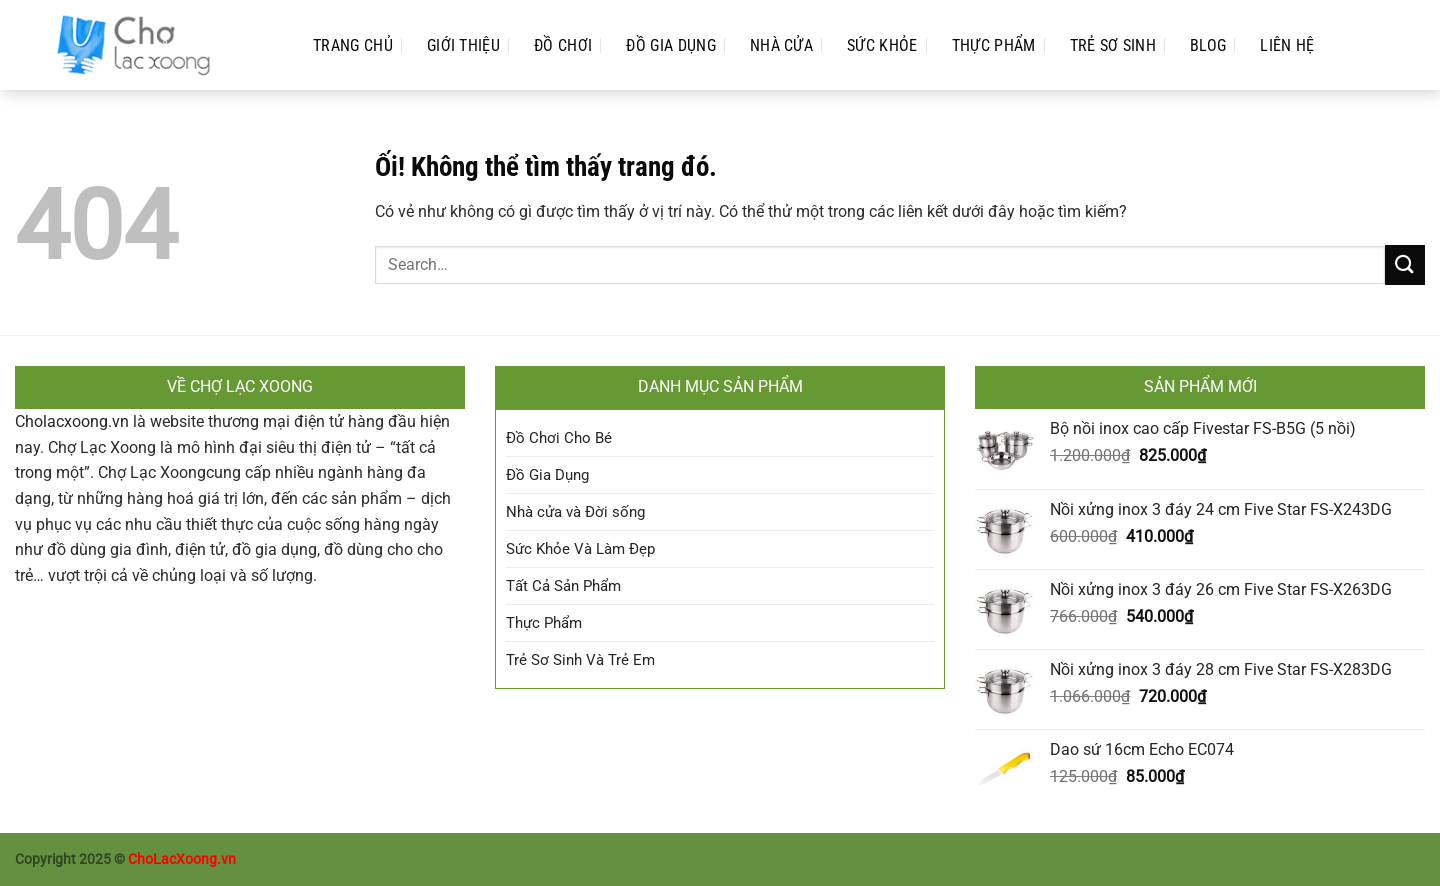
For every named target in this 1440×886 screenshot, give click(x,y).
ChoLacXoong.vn (182, 859)
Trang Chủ (353, 45)
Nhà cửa (781, 45)
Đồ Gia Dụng (671, 45)
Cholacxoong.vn (72, 421)
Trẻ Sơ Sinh (1113, 45)
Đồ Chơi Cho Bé (559, 438)
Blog (1208, 45)
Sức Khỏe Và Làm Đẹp (580, 549)
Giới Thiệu (463, 45)
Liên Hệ (1287, 45)
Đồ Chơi (563, 45)
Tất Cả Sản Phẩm (563, 586)
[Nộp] (1405, 264)
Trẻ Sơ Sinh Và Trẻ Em (580, 660)
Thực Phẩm (994, 45)
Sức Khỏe (882, 45)
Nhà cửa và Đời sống (575, 512)
